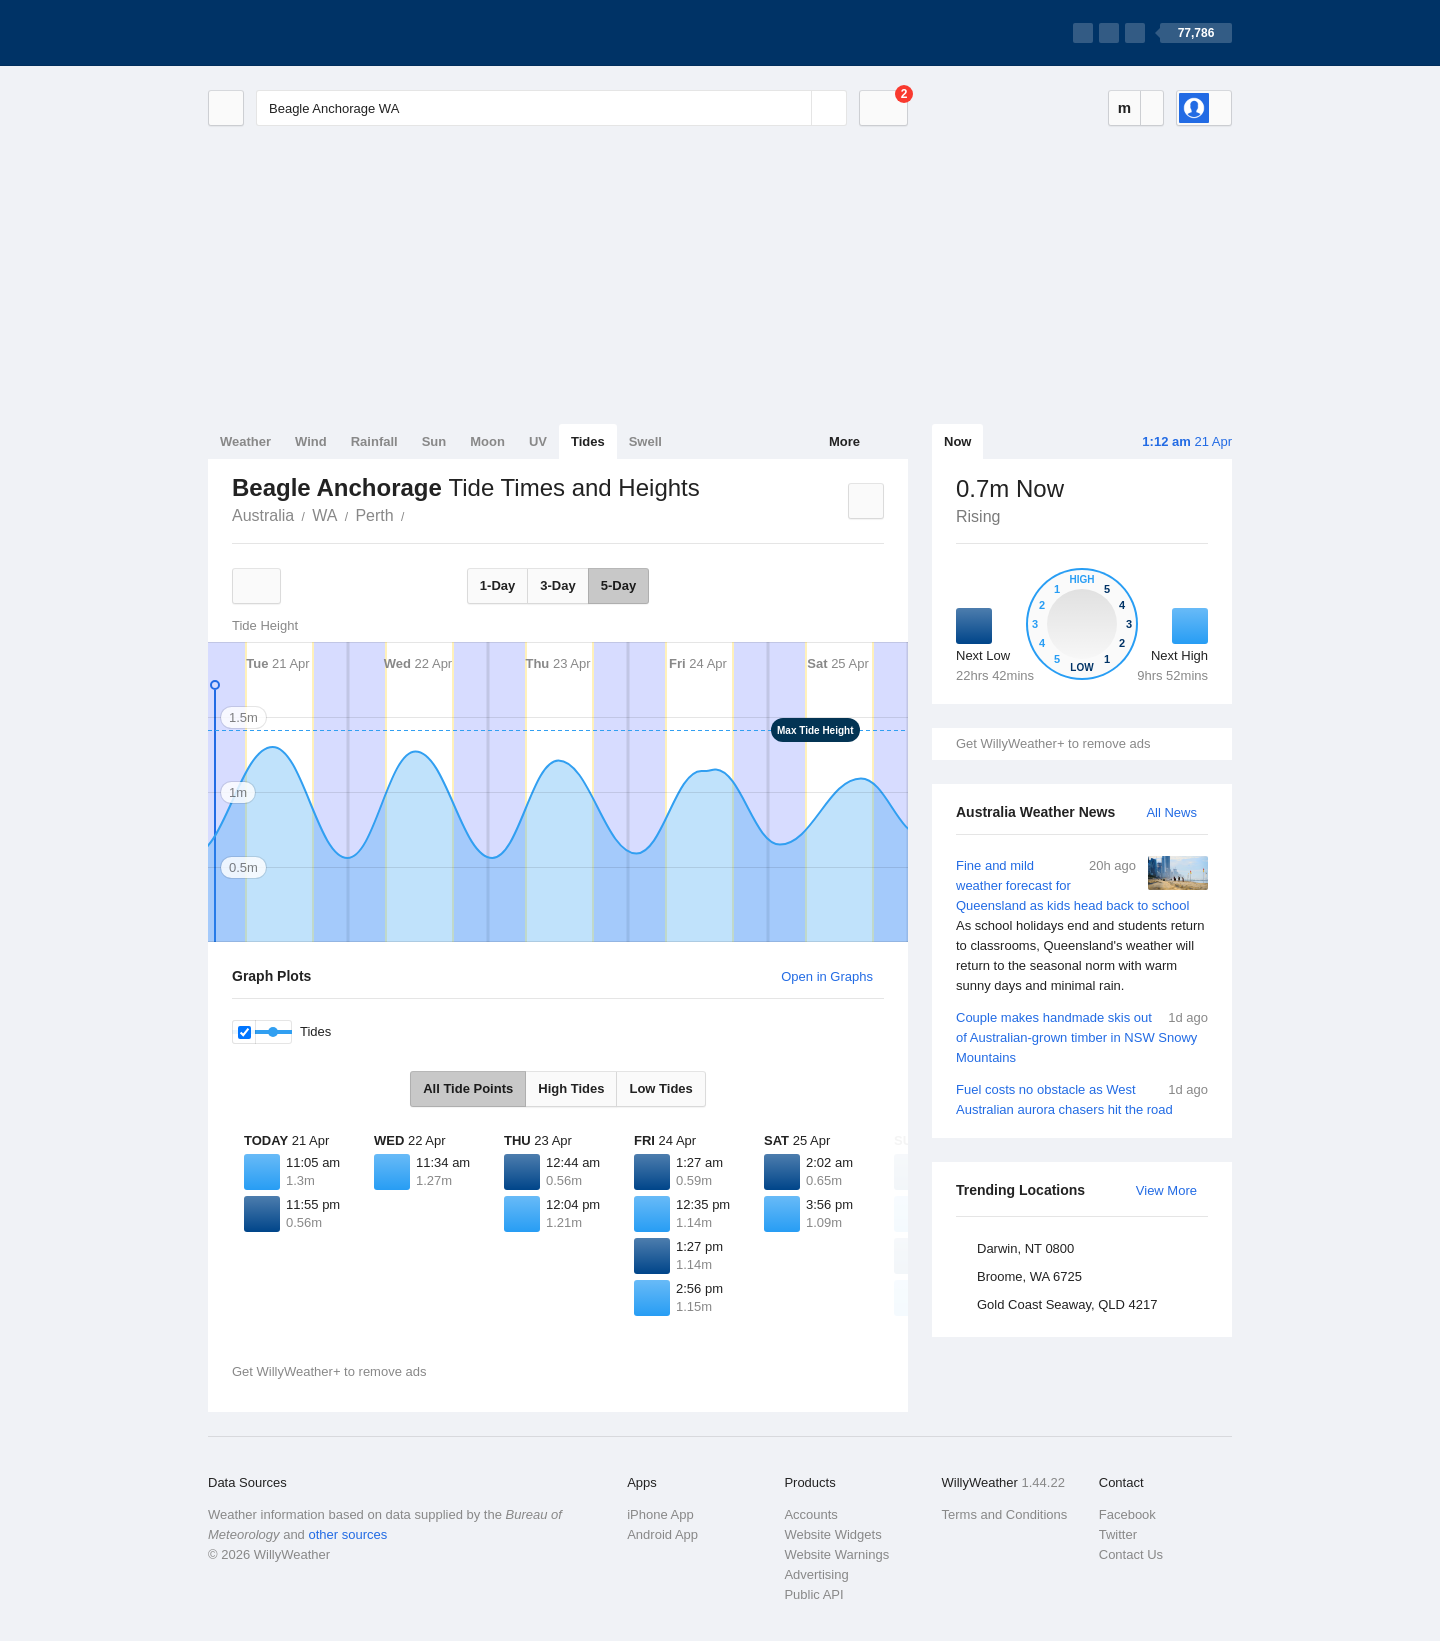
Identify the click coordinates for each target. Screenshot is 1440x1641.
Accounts (810, 1514)
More (844, 441)
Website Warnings (836, 1554)
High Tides (571, 1088)
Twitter (1118, 1534)
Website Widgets (832, 1534)
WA (324, 515)
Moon (487, 441)
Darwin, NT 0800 (1025, 1248)
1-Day (497, 585)
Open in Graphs (827, 976)
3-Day (557, 585)
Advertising (816, 1574)
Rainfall (374, 441)
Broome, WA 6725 (1029, 1276)
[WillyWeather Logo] (302, 33)
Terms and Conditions (1005, 1514)
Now (957, 441)
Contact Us (1131, 1554)
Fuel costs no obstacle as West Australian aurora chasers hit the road (1082, 1098)
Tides (588, 441)
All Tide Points (468, 1088)
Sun (434, 441)
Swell (645, 441)
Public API (813, 1594)
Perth (374, 515)
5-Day (618, 585)
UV (538, 441)
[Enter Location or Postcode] (551, 108)
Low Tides (660, 1088)
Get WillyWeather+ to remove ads (1053, 743)
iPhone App (660, 1514)
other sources (347, 1534)
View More (1166, 1190)
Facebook (1127, 1514)
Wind (311, 441)
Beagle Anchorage (416, 514)
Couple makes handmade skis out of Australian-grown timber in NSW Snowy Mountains (1082, 1036)
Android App (662, 1534)
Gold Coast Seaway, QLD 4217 (1067, 1304)
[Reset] (794, 108)
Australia (263, 515)
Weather (245, 441)
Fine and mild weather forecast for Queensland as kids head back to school (1082, 926)
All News (1171, 812)
